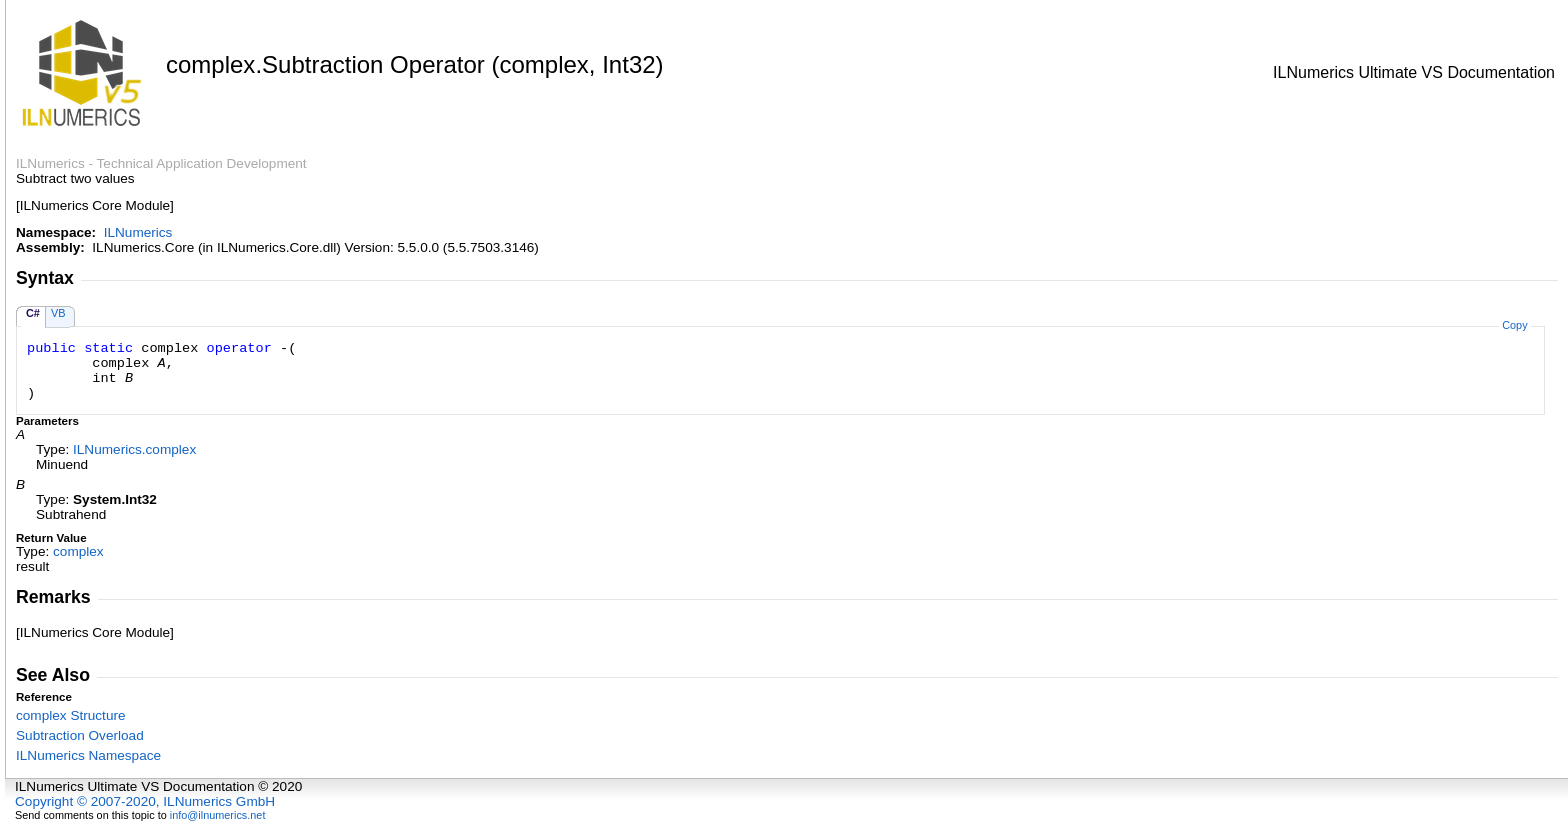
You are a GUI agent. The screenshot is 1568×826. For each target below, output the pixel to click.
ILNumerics (138, 232)
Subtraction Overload (80, 735)
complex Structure (71, 715)
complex (78, 551)
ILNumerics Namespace (88, 755)
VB (58, 313)
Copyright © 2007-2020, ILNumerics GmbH (145, 801)
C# (33, 313)
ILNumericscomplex (134, 449)
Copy (1514, 325)
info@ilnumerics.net (218, 815)
